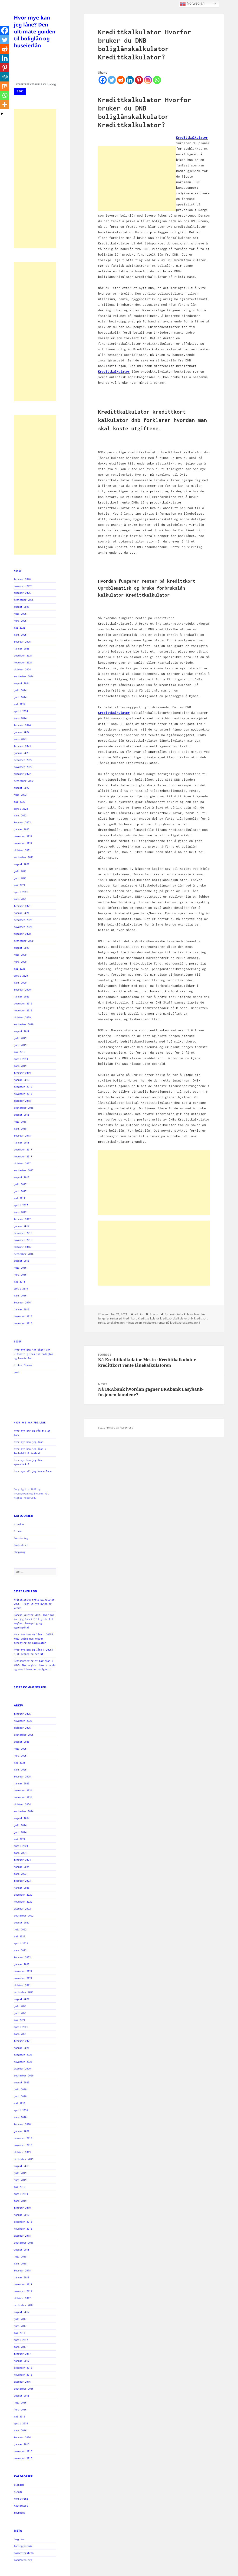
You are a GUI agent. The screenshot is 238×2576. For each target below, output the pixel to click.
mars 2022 (20, 815)
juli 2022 (20, 794)
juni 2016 (20, 1274)
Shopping (19, 1552)
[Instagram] (148, 80)
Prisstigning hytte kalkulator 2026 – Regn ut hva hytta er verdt (34, 1603)
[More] (4, 104)
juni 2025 (20, 620)
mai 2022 (19, 801)
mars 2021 (20, 899)
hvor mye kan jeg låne (28, 1442)
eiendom (19, 1524)
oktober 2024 (22, 669)
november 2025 (23, 586)
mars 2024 (20, 718)
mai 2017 (19, 1198)
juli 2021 (20, 871)
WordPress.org (23, 2560)
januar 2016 (21, 1309)
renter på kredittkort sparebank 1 (178, 1323)
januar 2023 (21, 753)
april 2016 (21, 1288)
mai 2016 (19, 1281)
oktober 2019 (22, 1017)
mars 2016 (20, 1295)
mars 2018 (20, 1128)
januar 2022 (21, 829)
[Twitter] (112, 80)
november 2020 (23, 927)
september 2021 (23, 857)
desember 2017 (23, 1149)
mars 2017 (20, 1212)
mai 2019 (19, 1052)
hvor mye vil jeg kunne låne (33, 1471)
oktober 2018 (22, 1100)
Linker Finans (23, 1365)
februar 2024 (22, 725)
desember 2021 (23, 836)
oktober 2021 (22, 850)
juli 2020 (20, 954)
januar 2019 (21, 1079)
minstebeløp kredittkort (141, 1323)
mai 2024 (19, 704)
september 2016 (23, 1254)
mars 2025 (20, 634)
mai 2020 (19, 968)
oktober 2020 (22, 933)
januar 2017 (21, 1226)
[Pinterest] (139, 80)
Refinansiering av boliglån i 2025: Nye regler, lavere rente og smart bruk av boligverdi (35, 1665)
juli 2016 (20, 1267)
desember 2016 (23, 1233)
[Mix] (4, 86)
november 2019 (23, 1010)
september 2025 (23, 599)
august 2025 (21, 606)
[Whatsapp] (157, 80)
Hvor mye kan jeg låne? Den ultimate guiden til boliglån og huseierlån (34, 31)
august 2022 (21, 787)
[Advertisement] (35, 178)
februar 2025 (22, 641)
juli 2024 (20, 690)
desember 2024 (23, 655)
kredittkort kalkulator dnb (176, 1318)
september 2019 (23, 1024)
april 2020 (21, 975)
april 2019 (21, 1059)
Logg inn (19, 2539)
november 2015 (23, 1323)
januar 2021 (21, 913)
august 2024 (21, 683)
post (17, 1372)
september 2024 (23, 676)
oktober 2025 (22, 592)
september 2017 (23, 1170)
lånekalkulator (115, 1323)
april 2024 (21, 711)
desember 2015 (23, 1316)
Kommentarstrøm (23, 2553)
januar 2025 (21, 648)
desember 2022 (23, 760)
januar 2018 (21, 1142)
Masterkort (21, 1545)
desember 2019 (23, 1003)
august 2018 (21, 1114)
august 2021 (21, 864)
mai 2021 (19, 885)
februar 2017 (22, 1219)
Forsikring (21, 1538)
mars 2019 (20, 1066)
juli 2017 (20, 1184)
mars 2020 (20, 982)
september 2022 (23, 781)
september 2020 (23, 940)
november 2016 (23, 1240)
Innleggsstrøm (23, 2546)
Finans (18, 1531)
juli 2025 (20, 613)
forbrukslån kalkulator (179, 1314)
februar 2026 (22, 579)
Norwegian (192, 3)
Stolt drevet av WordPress (115, 1427)
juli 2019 (20, 1038)
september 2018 (23, 1107)
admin (138, 1314)
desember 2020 (23, 920)
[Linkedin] (130, 80)
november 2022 (23, 767)
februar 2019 (22, 1073)
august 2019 (21, 1031)
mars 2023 (20, 739)
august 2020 (21, 947)
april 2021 (21, 892)
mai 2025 (19, 627)
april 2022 (21, 808)
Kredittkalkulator (192, 137)
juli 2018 (20, 1121)
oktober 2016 (22, 1247)
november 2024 (23, 662)
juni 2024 (20, 697)
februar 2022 (22, 822)
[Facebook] (103, 80)
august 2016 (21, 1260)
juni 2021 (20, 878)
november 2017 (23, 1156)
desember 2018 (23, 1086)
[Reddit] (121, 80)
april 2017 (21, 1205)
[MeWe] (4, 76)
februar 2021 (22, 906)
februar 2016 (22, 1302)
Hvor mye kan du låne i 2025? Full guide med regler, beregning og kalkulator (33, 1638)
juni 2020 (20, 961)
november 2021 (23, 843)
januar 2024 (21, 732)
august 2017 (21, 1177)
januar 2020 (21, 996)
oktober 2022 (22, 774)
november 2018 (23, 1093)
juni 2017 (20, 1191)
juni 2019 (20, 1045)
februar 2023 (22, 746)
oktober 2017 (22, 1163)
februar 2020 (22, 989)
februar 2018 (22, 1135)
